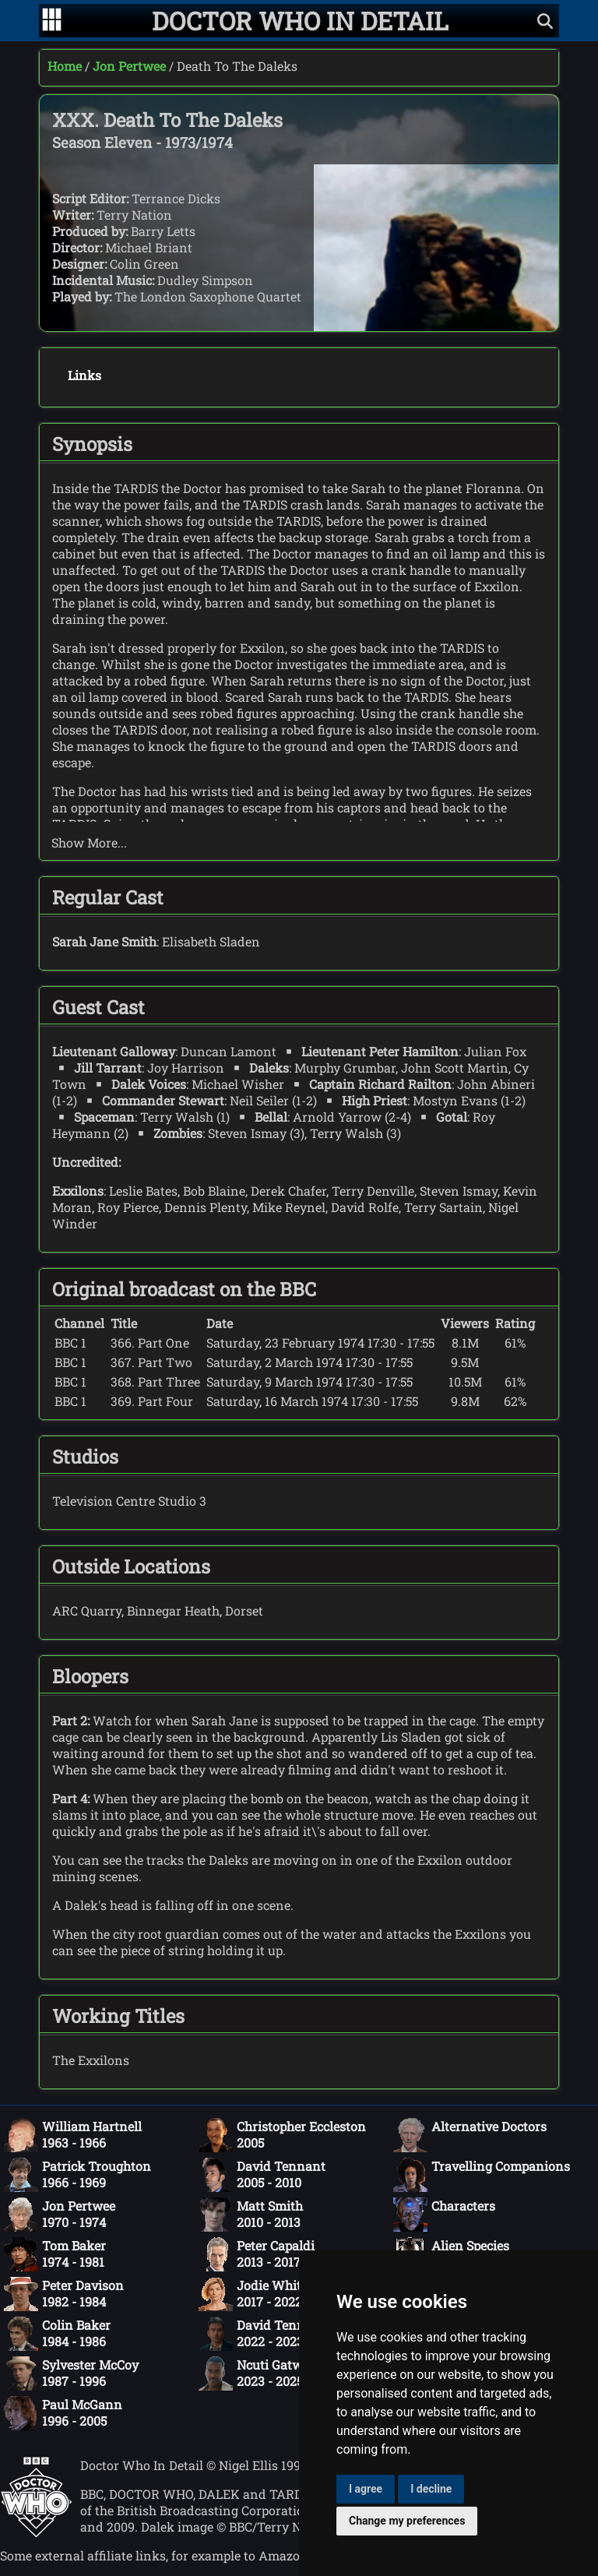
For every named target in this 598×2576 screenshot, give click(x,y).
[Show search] (545, 20)
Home (64, 66)
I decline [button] (431, 2489)
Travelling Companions (481, 2175)
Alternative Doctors (470, 2135)
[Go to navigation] (51, 21)
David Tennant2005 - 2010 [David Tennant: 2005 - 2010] (262, 2175)
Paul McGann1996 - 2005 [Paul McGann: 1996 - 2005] (63, 2413)
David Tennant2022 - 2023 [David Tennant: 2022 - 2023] (262, 2334)
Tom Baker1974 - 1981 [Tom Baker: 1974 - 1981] (55, 2254)
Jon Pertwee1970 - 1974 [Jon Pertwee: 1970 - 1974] (59, 2214)
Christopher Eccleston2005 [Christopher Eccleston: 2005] (282, 2135)
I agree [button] (365, 2489)
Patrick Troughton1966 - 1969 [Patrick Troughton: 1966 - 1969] (77, 2175)
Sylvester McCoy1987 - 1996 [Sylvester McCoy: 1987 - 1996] (71, 2373)
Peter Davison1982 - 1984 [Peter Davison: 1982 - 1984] (64, 2294)
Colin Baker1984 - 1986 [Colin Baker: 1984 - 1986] (57, 2334)
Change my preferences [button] (407, 2520)
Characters (444, 2214)
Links (84, 375)
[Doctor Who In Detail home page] (300, 20)
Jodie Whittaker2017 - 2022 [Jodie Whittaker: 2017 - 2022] (265, 2294)
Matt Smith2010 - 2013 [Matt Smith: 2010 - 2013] (251, 2214)
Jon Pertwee (129, 66)
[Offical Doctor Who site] (36, 2533)
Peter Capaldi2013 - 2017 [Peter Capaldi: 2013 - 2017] (257, 2254)
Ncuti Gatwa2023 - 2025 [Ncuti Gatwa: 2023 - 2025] (254, 2373)
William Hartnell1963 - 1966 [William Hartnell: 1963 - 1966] (73, 2135)
